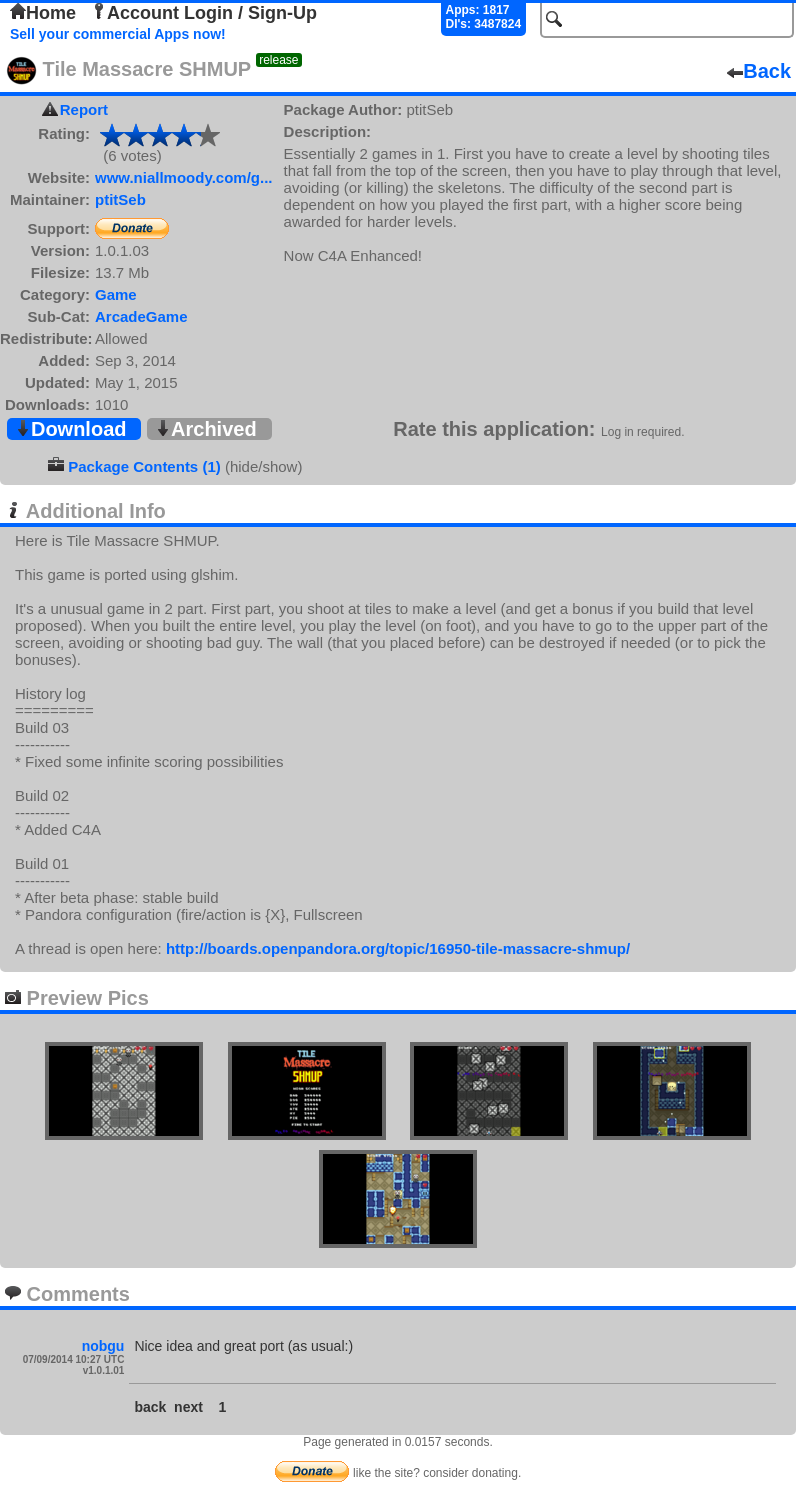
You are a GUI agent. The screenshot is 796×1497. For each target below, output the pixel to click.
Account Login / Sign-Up (204, 13)
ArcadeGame (141, 316)
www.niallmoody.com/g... (184, 177)
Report (84, 109)
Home (43, 13)
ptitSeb (120, 199)
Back (759, 71)
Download (71, 429)
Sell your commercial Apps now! (118, 34)
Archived (206, 429)
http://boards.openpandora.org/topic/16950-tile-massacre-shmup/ (398, 948)
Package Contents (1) (144, 466)
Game (116, 294)
